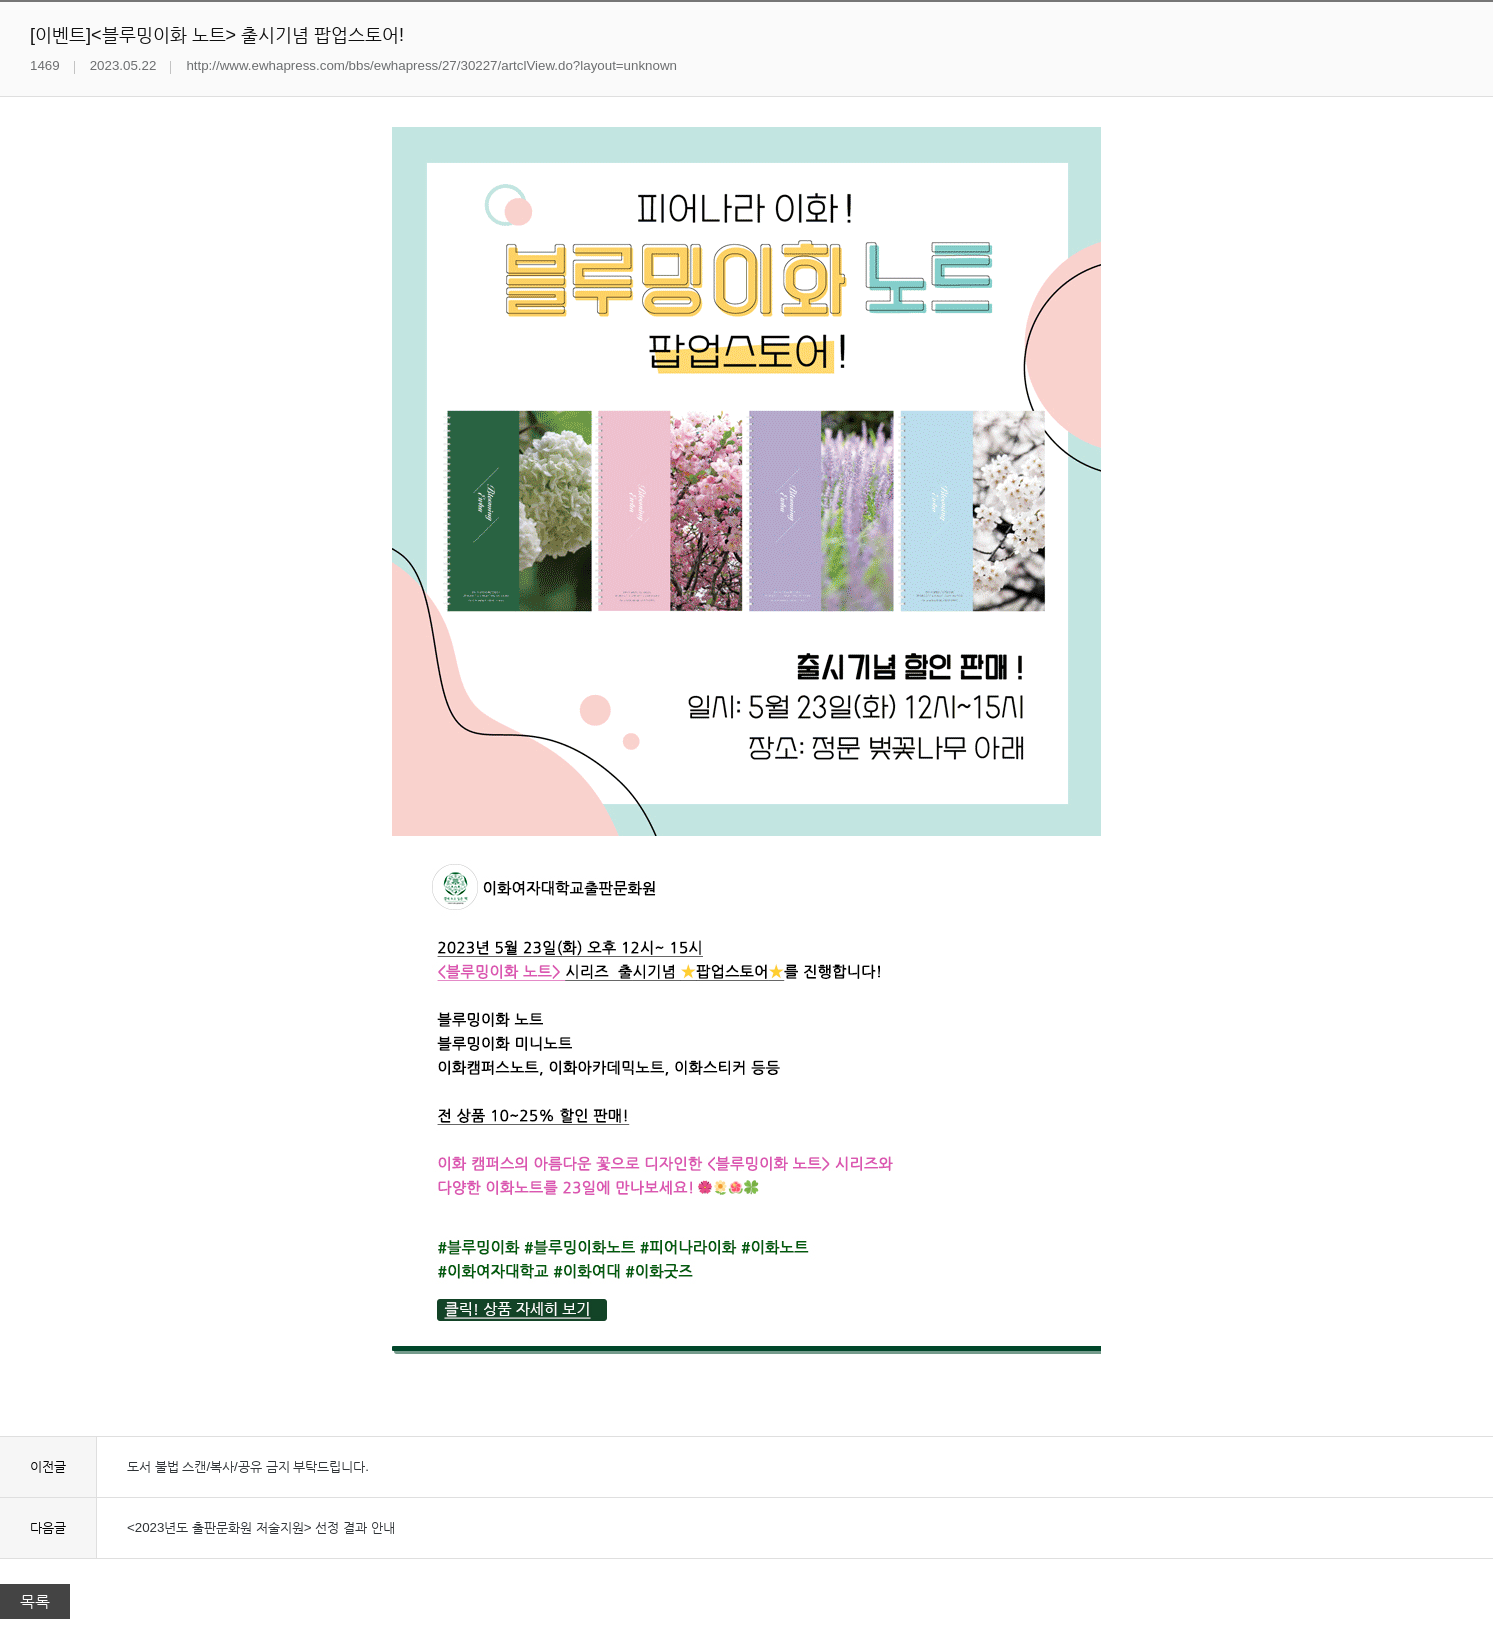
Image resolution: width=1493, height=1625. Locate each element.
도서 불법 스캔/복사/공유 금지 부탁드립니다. (248, 1466)
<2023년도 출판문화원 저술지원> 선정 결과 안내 (261, 1527)
